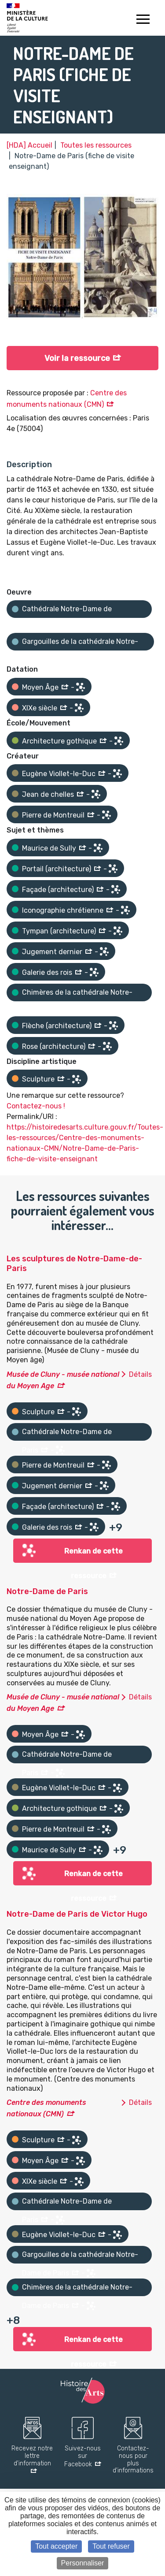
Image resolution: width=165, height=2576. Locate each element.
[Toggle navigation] (143, 20)
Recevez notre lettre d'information (32, 2456)
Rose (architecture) (53, 1046)
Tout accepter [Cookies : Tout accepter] (56, 2546)
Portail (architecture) (56, 869)
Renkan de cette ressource (93, 1555)
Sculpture (38, 1079)
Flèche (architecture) (57, 1026)
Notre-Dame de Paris (47, 1591)
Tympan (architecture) (59, 931)
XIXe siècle (39, 708)
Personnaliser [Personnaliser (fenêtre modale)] (82, 2563)
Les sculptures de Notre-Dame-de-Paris (74, 1263)
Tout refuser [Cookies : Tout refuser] (110, 2546)
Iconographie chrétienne (62, 910)
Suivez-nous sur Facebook (82, 2456)
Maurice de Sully (49, 848)
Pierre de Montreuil (53, 815)
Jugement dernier (52, 952)
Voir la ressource (77, 358)
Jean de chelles (48, 794)
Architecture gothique (59, 741)
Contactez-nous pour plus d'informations (133, 2459)
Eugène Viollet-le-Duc (58, 773)
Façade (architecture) (58, 889)
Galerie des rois (47, 972)
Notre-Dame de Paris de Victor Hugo (77, 1914)
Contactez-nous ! (36, 1106)
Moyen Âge (40, 687)
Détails (140, 1374)
